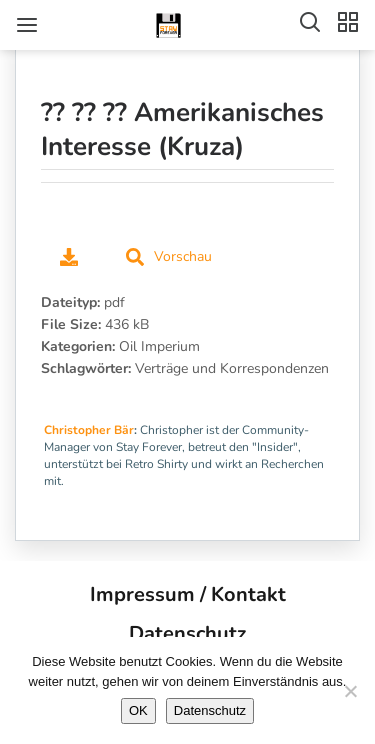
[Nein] (350, 691)
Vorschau (169, 256)
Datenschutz (187, 633)
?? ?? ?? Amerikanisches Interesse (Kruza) (182, 129)
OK (138, 710)
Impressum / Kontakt (188, 594)
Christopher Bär (89, 430)
